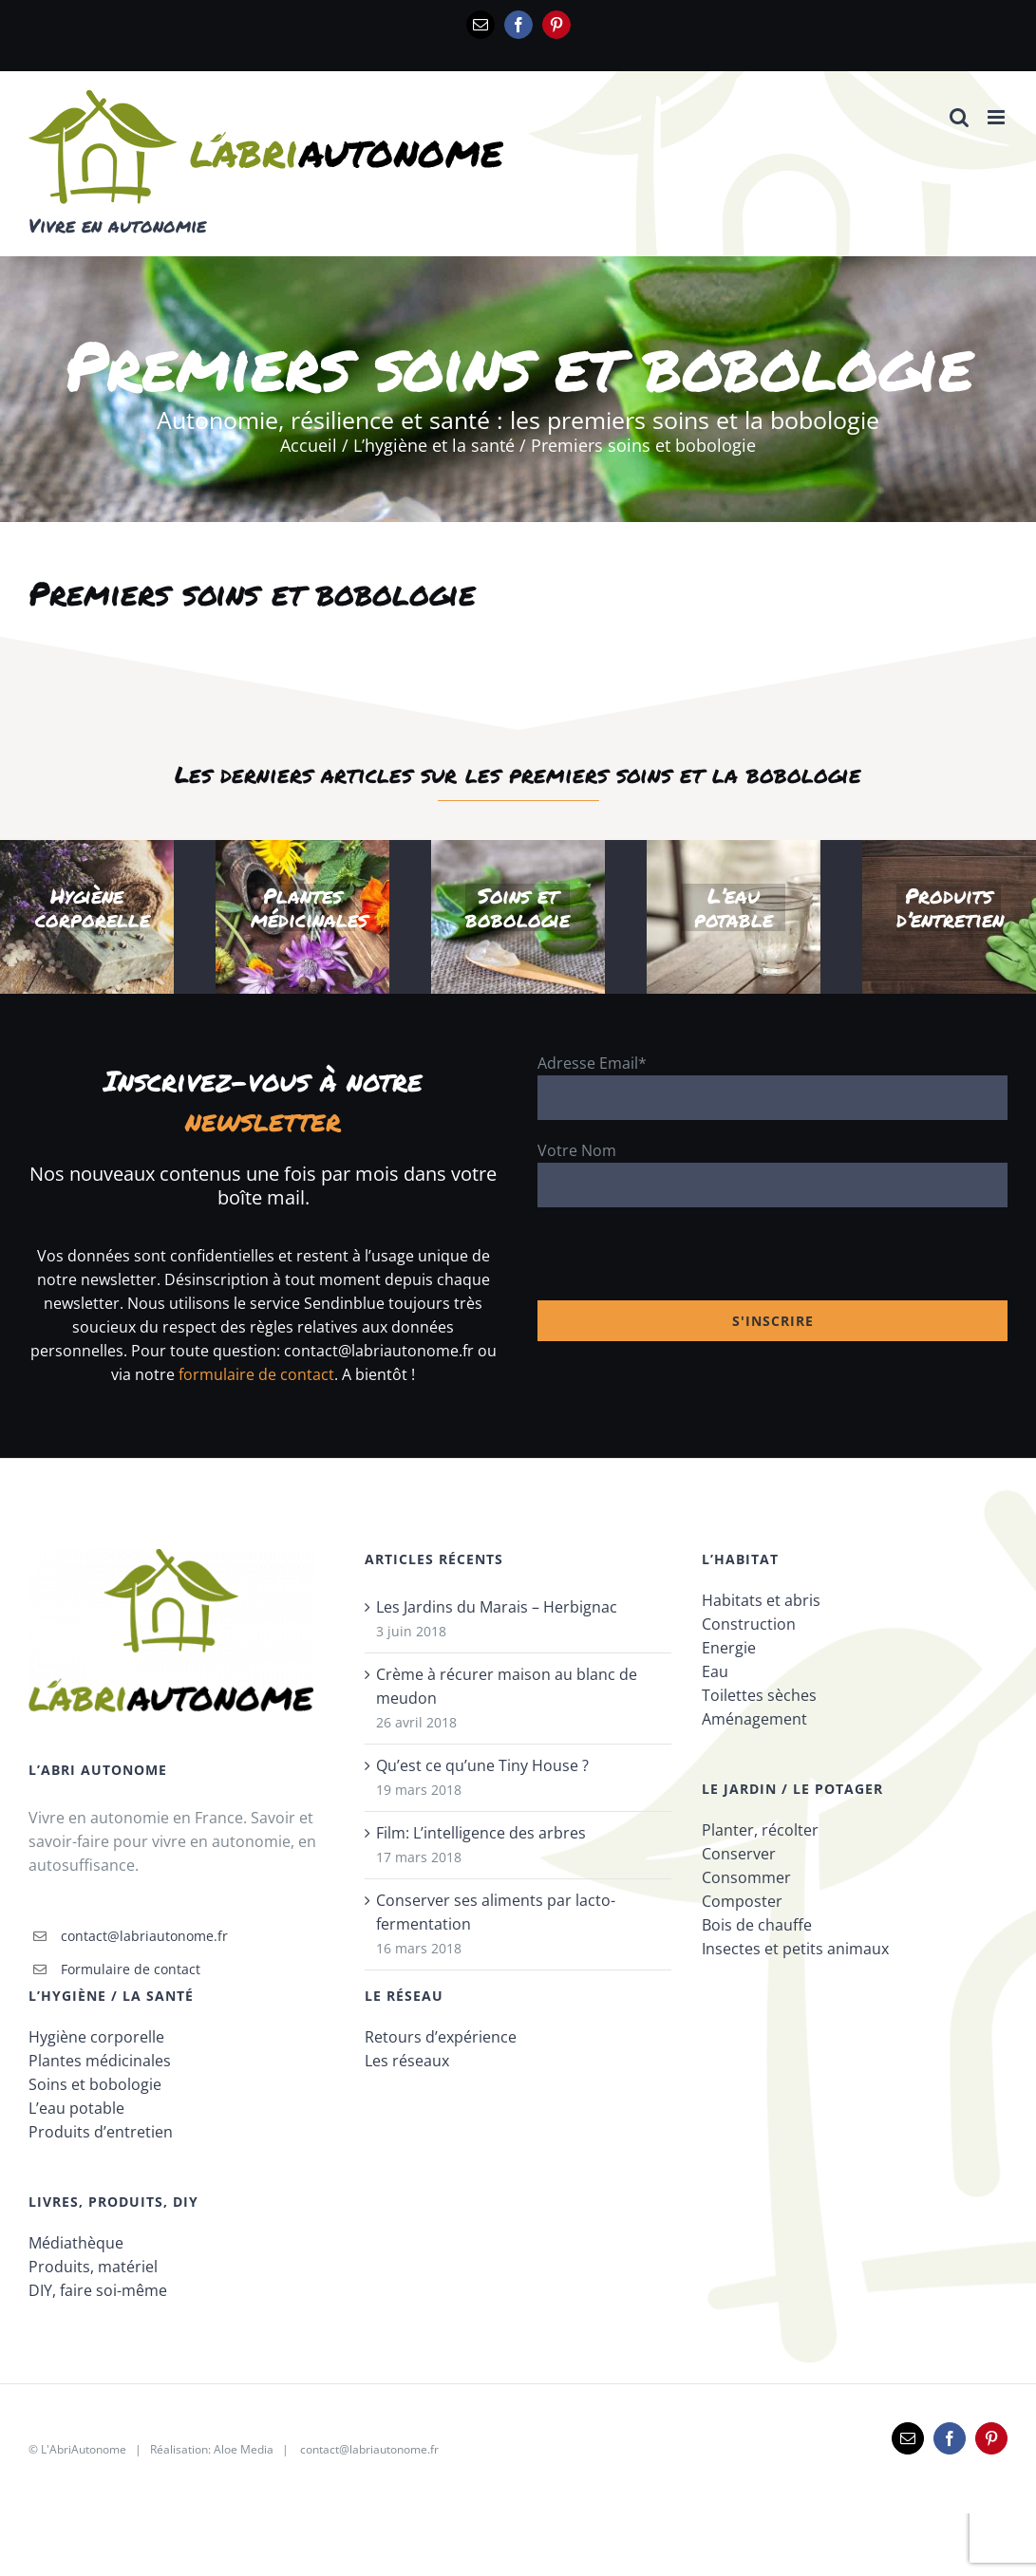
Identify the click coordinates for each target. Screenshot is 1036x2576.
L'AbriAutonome (83, 2449)
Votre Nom (576, 1150)
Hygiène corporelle (96, 2036)
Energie (729, 1647)
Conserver (739, 1853)
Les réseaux (407, 2060)
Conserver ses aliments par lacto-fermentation (495, 1912)
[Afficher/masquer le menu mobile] (998, 117)
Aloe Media (243, 2449)
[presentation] (681, 1263)
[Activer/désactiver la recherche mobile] (959, 117)
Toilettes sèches (759, 1695)
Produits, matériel (93, 2266)
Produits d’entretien (100, 2131)
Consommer (746, 1877)
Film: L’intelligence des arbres (481, 1832)
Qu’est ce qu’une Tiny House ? (482, 1765)
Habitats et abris (761, 1600)
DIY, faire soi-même (97, 2290)
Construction (749, 1624)
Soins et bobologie (94, 2084)
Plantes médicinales (99, 2060)
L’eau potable (76, 2108)
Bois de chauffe (757, 1924)
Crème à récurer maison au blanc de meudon (506, 1686)
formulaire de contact (256, 1374)
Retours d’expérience (441, 2036)
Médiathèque (75, 2242)
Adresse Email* (592, 1063)
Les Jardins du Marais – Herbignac (496, 1606)
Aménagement (754, 1718)
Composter (742, 1901)
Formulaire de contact (130, 1969)
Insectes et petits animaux (795, 1948)
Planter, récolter (760, 1830)
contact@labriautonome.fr (144, 1936)
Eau (715, 1671)
